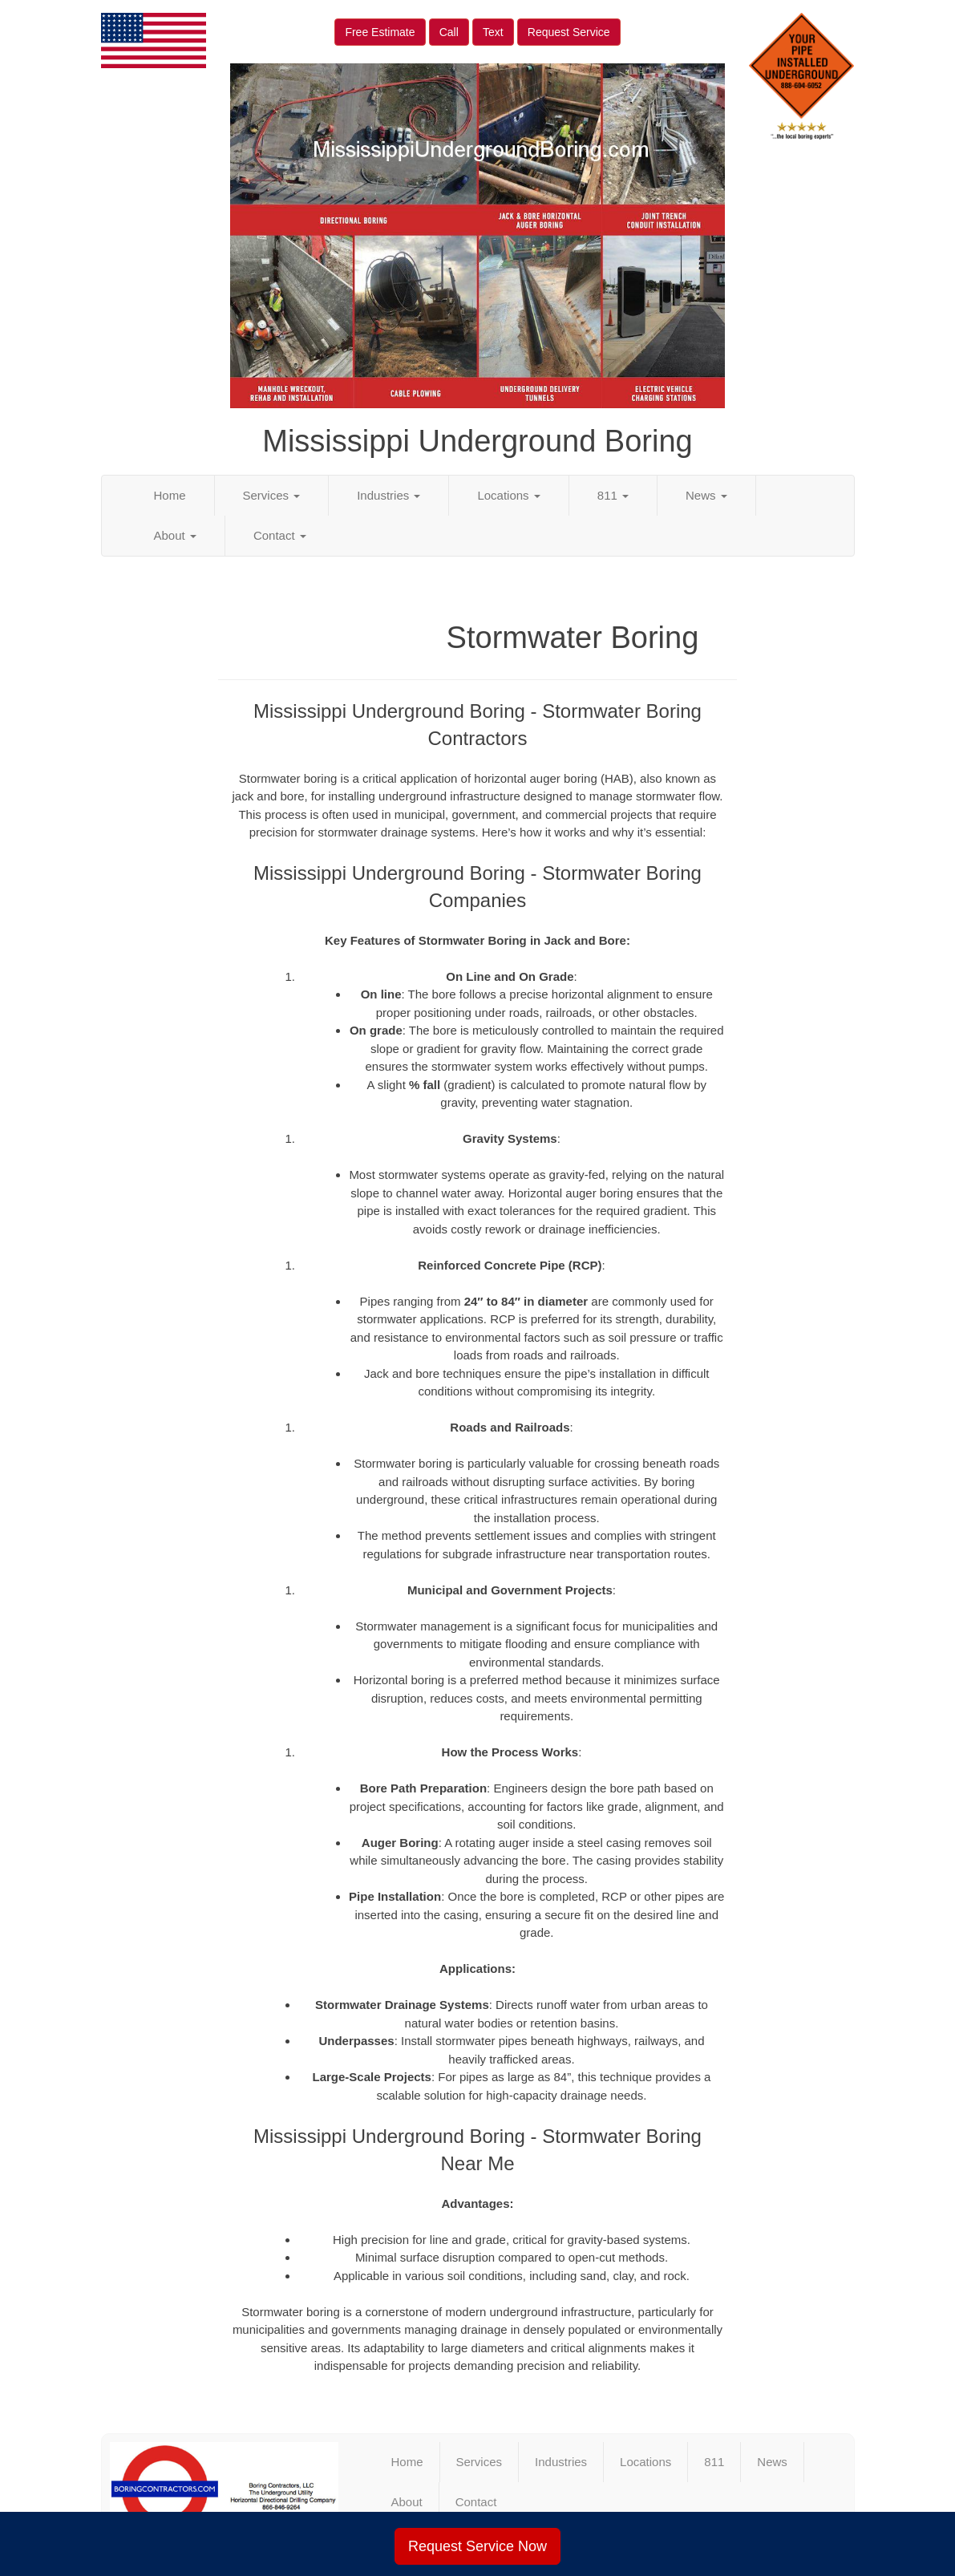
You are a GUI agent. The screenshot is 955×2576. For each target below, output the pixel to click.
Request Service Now (477, 2546)
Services (272, 495)
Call (449, 32)
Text (493, 32)
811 (613, 495)
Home (170, 495)
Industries (388, 495)
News (706, 495)
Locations (508, 495)
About (175, 535)
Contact (279, 535)
